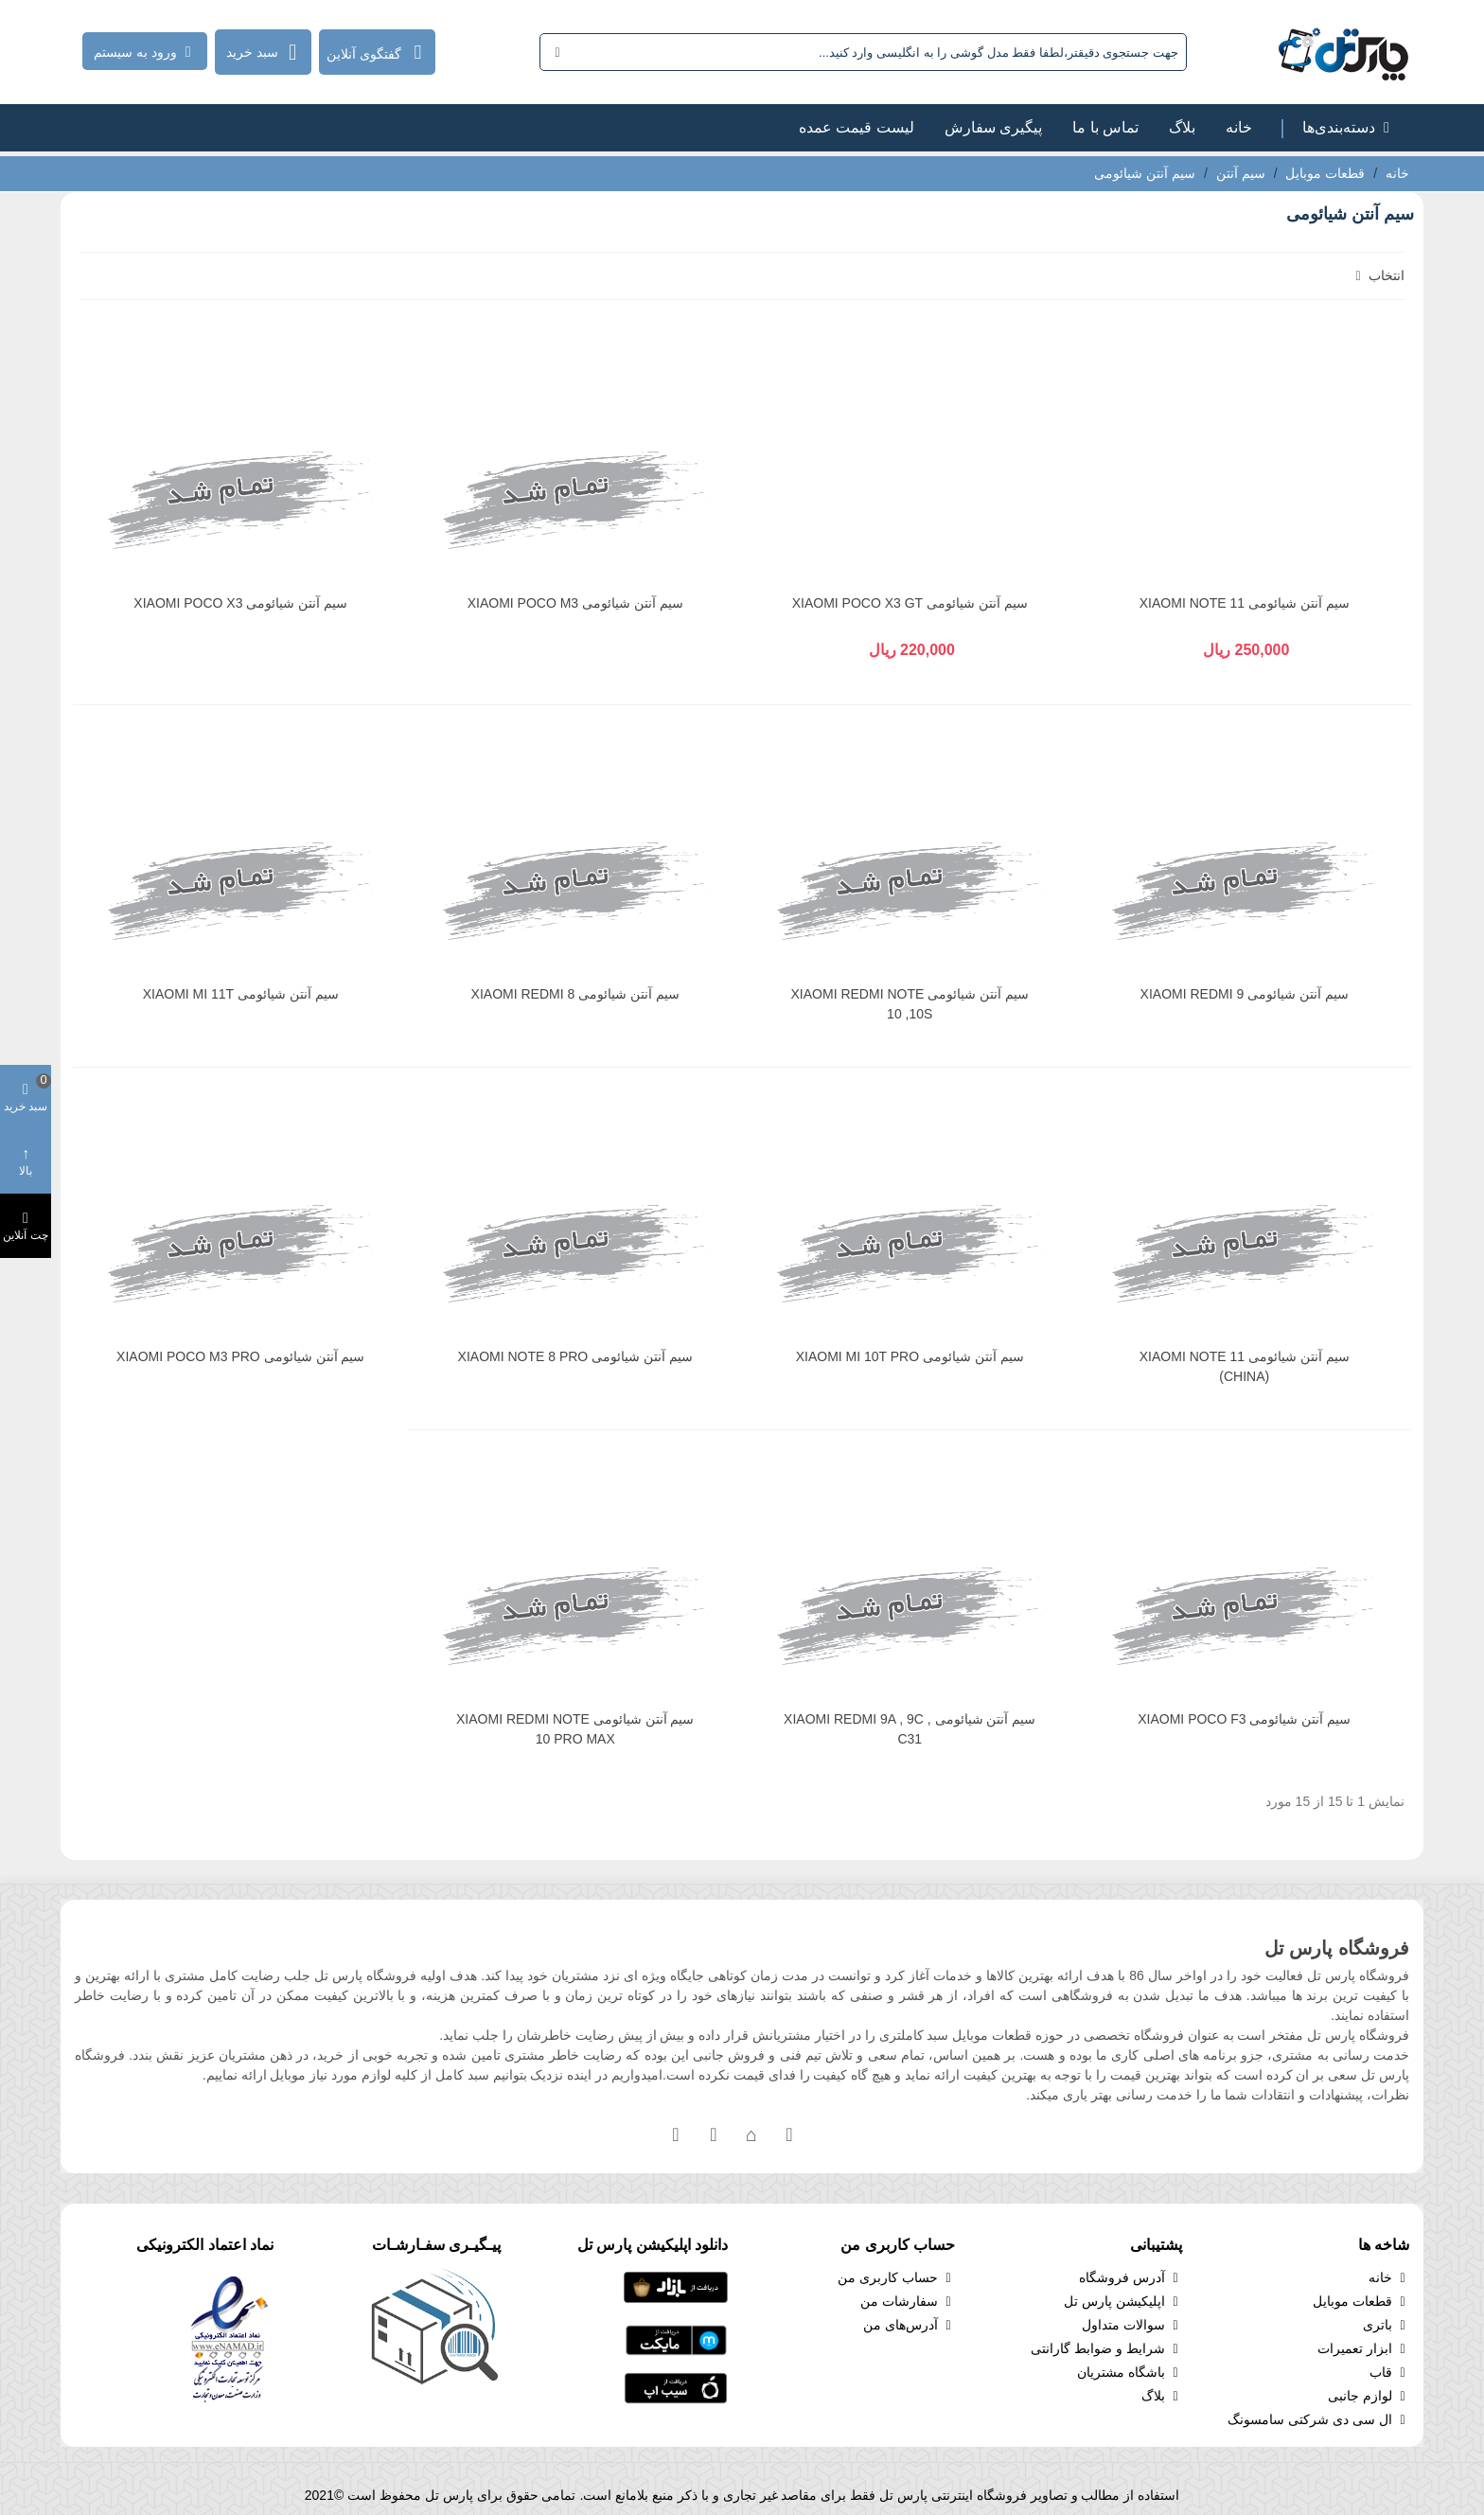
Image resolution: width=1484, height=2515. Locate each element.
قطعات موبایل (1361, 2301)
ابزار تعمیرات (1363, 2349)
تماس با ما (1105, 127)
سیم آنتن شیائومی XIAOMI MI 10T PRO (910, 1356)
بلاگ (1182, 127)
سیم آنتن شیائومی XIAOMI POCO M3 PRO (240, 1356)
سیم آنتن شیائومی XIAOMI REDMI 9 (1244, 993)
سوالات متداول (1132, 2325)
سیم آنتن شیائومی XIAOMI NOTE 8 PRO (575, 1356)
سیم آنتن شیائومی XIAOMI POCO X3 (240, 603)
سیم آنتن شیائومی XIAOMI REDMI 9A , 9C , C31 (909, 1728)
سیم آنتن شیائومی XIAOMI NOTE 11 (1245, 603)
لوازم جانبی (1368, 2396)
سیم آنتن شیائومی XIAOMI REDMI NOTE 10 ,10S (910, 1003)
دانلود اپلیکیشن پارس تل (652, 2245)
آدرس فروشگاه (1130, 2278)
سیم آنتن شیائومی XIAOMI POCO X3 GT (910, 603)
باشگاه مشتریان (1129, 2372)
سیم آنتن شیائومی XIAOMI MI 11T (241, 993)
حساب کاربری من (896, 2278)
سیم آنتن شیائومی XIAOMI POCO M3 (575, 603)
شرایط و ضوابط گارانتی (1106, 2349)
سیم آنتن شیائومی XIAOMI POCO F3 (1244, 1719)
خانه (1239, 127)
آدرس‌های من (909, 2325)
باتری (1386, 2325)
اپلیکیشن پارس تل (1123, 2301)
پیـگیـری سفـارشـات (436, 2245)
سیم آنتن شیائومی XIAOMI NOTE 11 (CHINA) (1245, 1366)
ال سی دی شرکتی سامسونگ (1318, 2420)
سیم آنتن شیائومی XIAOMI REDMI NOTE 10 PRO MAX (575, 1728)
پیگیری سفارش (993, 127)
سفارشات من (907, 2301)
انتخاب (1378, 275)
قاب (1389, 2372)
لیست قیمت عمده (856, 127)
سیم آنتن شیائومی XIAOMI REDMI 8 (575, 993)
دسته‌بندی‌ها (1348, 127)
